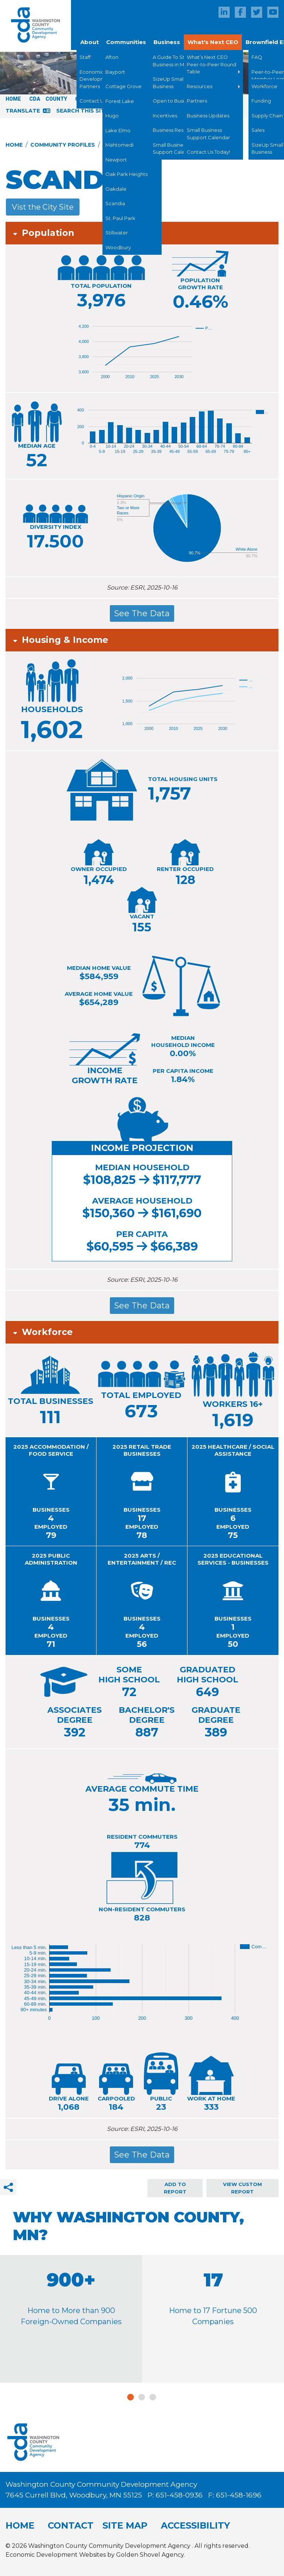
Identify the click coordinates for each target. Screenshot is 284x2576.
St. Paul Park (120, 218)
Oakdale (115, 189)
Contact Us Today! (208, 152)
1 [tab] (130, 2397)
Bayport (115, 72)
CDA (34, 99)
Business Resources (176, 130)
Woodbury (118, 247)
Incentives (165, 116)
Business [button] (166, 42)
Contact (71, 2525)
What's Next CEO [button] (212, 42)
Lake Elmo (118, 130)
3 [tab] (153, 2397)
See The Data (142, 613)
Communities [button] (126, 42)
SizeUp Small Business (169, 82)
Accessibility (195, 2525)
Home (13, 99)
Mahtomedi (119, 145)
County (56, 99)
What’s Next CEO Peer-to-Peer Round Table (211, 64)
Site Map (125, 2525)
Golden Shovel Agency (150, 2554)
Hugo (112, 116)
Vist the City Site (43, 207)
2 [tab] (142, 2397)
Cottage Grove (123, 86)
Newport (116, 160)
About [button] (89, 42)
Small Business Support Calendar (174, 148)
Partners (197, 101)
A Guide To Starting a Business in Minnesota (179, 60)
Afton (111, 57)
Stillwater (116, 233)
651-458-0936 (180, 2495)
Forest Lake (119, 101)
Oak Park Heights (126, 174)
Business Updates (208, 116)
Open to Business (174, 101)
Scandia (115, 203)
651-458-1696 (238, 2495)
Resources (199, 86)
